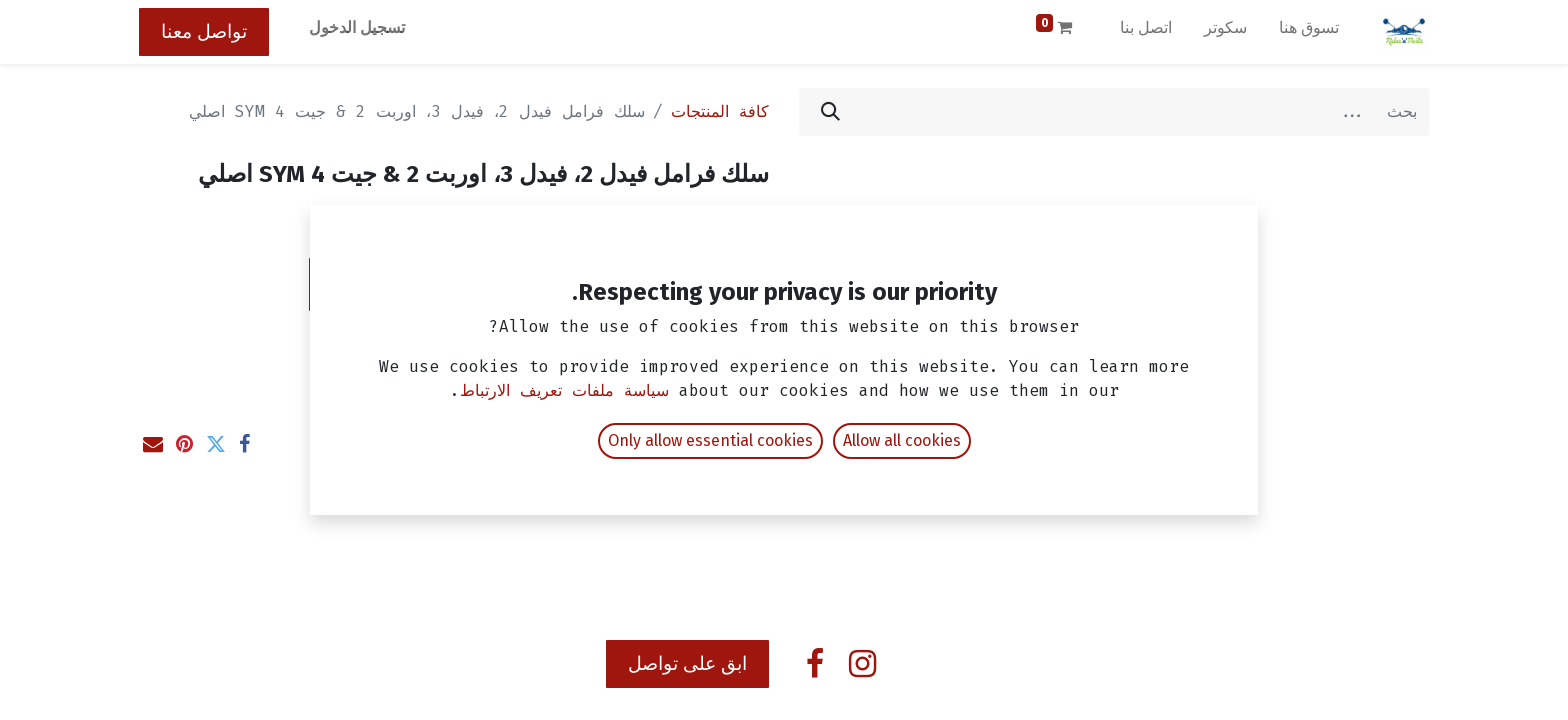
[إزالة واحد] (743, 284)
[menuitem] (1309, 32)
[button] (454, 284)
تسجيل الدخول (357, 27)
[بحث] (830, 112)
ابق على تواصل (687, 663)
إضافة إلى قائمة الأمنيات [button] (658, 341)
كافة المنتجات (720, 111)
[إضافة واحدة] (633, 284)
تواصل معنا (204, 31)
